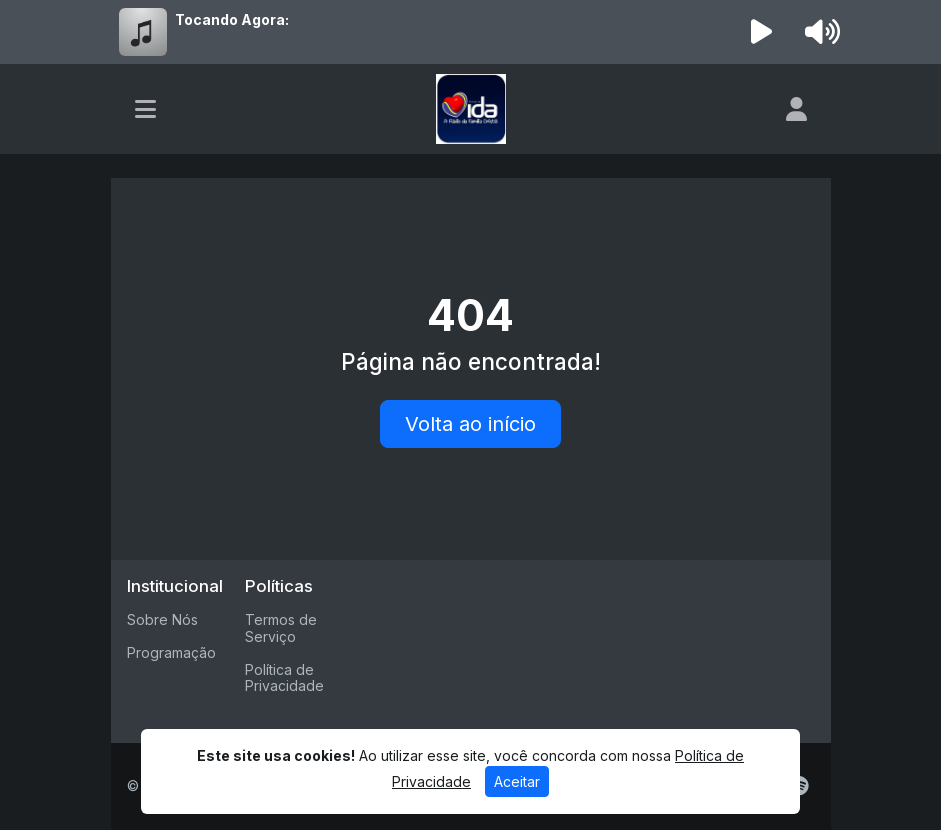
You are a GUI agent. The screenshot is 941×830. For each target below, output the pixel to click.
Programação (171, 652)
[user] (796, 109)
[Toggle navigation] (145, 109)
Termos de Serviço (281, 628)
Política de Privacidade (284, 678)
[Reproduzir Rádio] (761, 32)
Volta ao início (470, 424)
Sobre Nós (162, 619)
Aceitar (517, 781)
